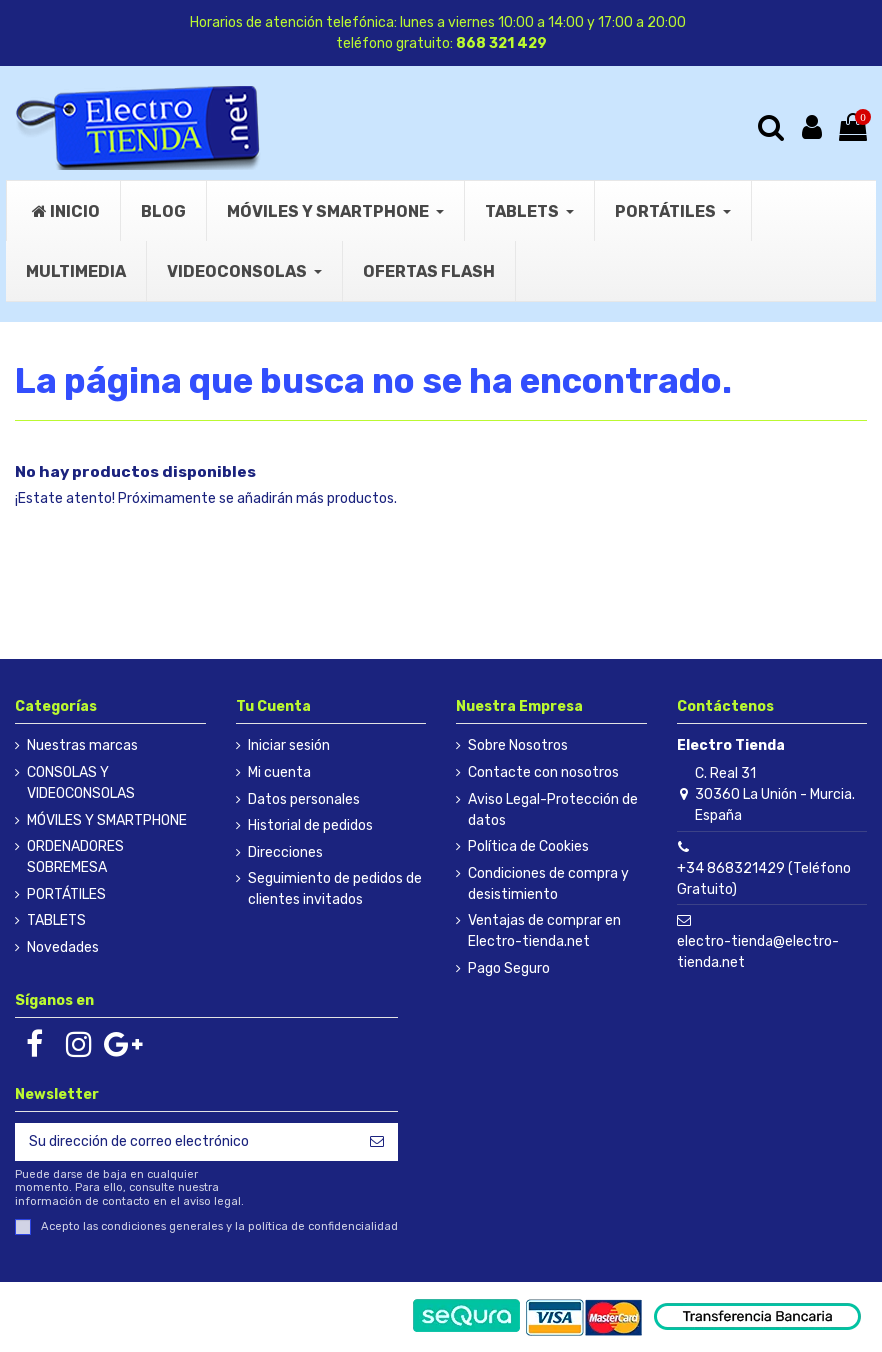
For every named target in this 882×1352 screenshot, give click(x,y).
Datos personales (304, 799)
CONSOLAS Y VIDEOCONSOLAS (81, 783)
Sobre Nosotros (518, 745)
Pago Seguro (509, 968)
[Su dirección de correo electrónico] (185, 1142)
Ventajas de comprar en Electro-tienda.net (544, 931)
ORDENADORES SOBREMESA (75, 857)
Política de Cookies (528, 846)
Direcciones (285, 852)
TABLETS (56, 920)
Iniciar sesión (289, 745)
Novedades (63, 947)
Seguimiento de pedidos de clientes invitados (335, 889)
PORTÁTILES (66, 894)
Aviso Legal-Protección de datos (553, 810)
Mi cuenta (279, 772)
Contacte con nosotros (543, 772)
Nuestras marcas (82, 745)
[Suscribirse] (377, 1142)
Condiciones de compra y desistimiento (548, 884)
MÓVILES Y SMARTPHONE (107, 820)
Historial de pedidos (310, 825)
